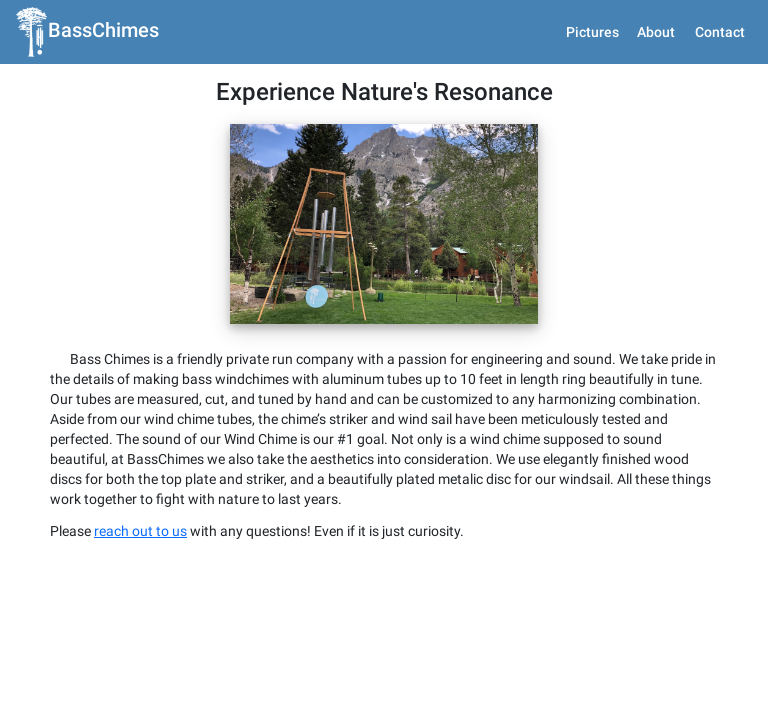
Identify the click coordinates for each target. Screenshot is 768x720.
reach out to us (140, 651)
